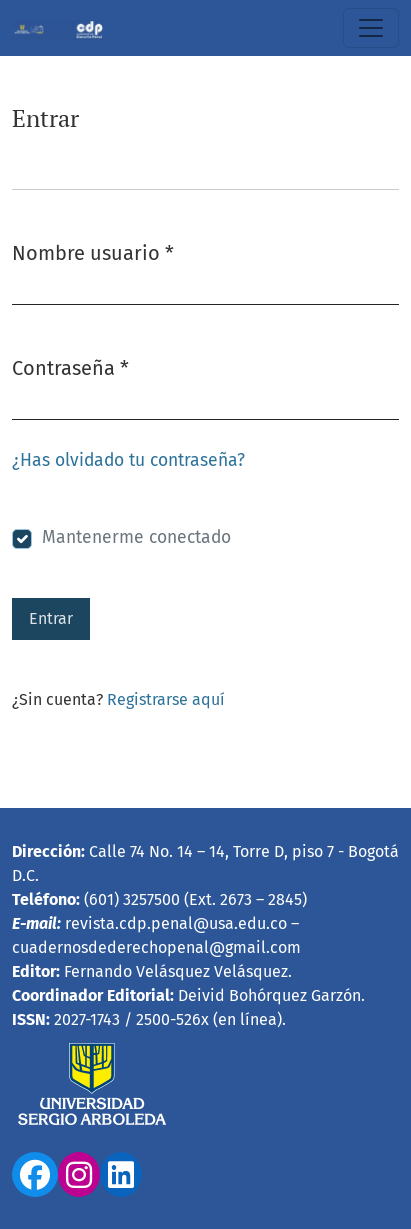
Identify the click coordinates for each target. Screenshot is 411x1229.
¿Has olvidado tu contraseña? (128, 460)
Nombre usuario (93, 251)
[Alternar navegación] (371, 28)
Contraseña (70, 366)
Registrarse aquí (166, 699)
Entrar (51, 618)
